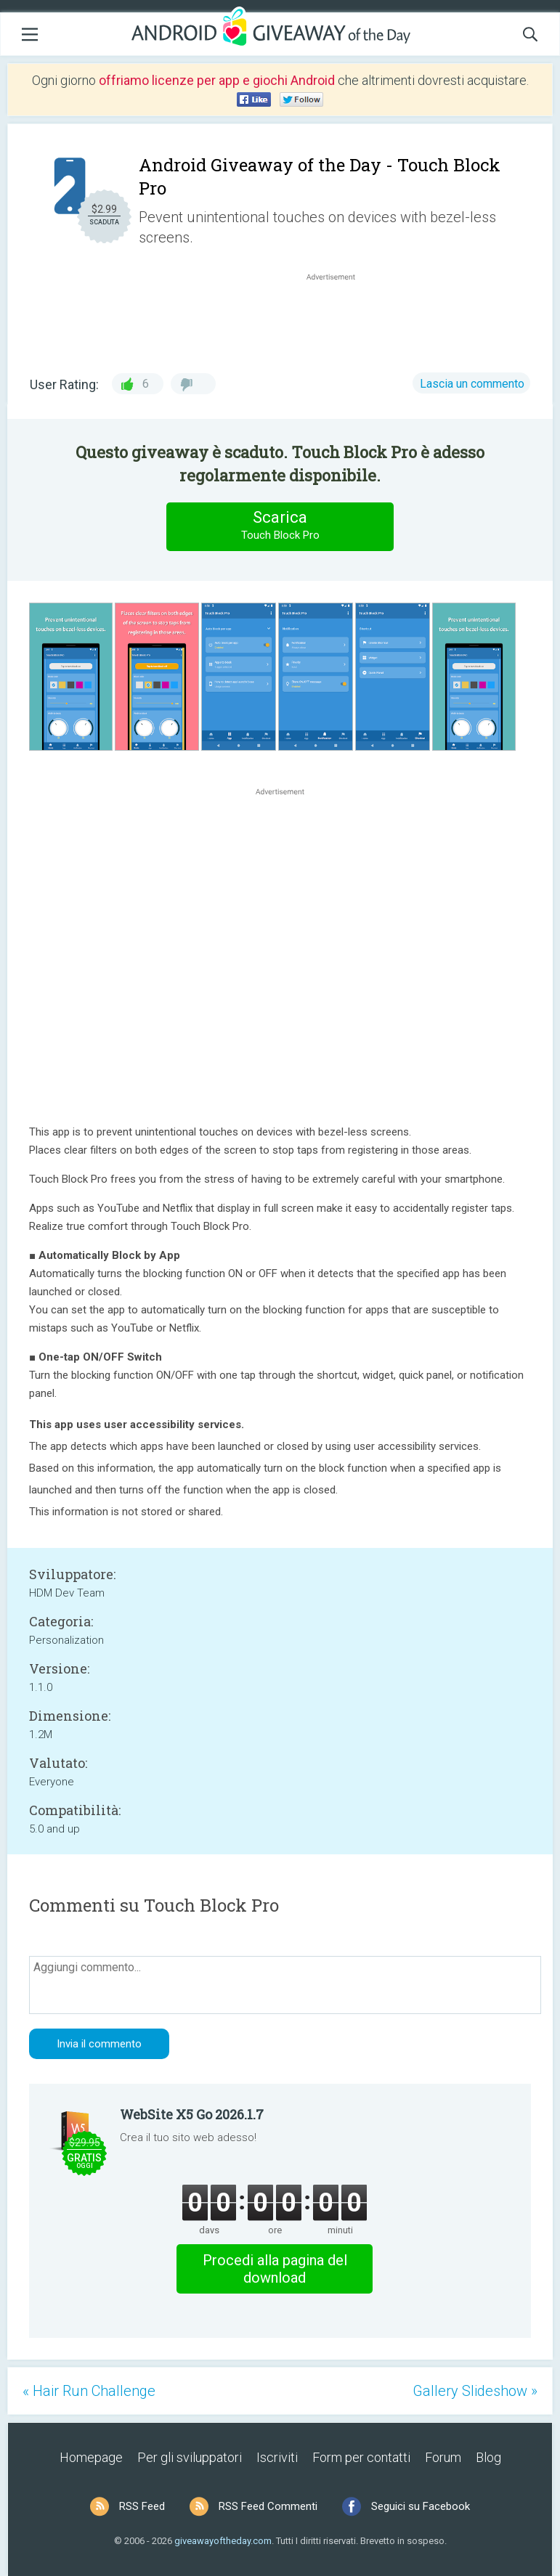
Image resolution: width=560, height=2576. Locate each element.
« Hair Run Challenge (89, 2391)
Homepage (91, 2457)
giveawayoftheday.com (223, 2540)
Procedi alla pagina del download (275, 2268)
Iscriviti (277, 2457)
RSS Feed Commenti (268, 2506)
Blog (488, 2457)
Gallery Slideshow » (475, 2391)
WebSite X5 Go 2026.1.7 (192, 2114)
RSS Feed (142, 2506)
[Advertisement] (338, 318)
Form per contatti (361, 2457)
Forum (443, 2457)
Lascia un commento (472, 384)
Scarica (280, 526)
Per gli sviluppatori (189, 2457)
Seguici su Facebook (420, 2506)
